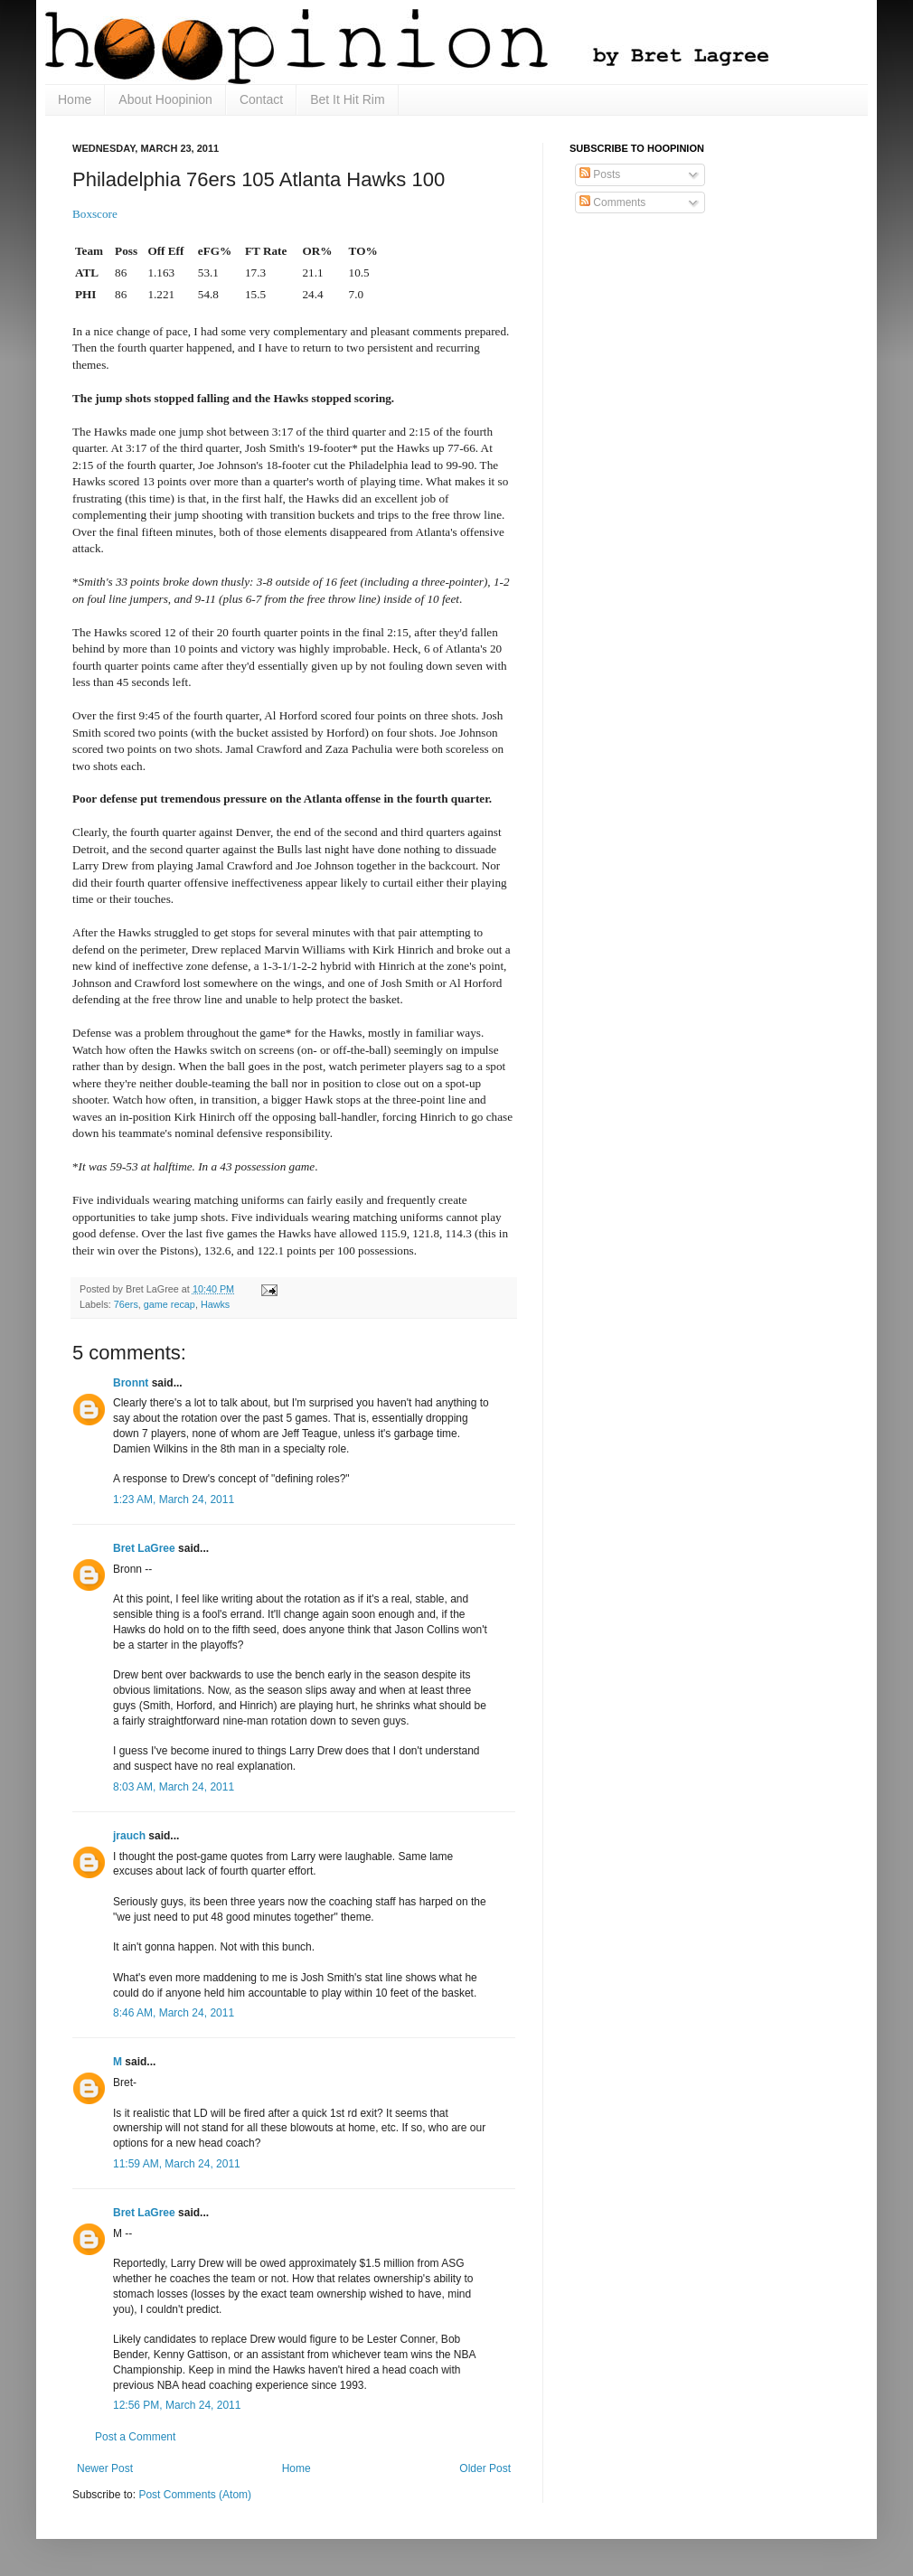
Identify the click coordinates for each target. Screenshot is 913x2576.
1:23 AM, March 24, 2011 (173, 1499)
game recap (169, 1304)
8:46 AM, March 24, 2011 (173, 2013)
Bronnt (130, 1383)
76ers (126, 1304)
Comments (612, 202)
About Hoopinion (165, 99)
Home (74, 99)
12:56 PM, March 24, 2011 (176, 2405)
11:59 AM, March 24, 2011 (176, 2164)
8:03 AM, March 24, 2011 (173, 1787)
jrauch (129, 1835)
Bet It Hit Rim (347, 99)
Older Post (485, 2468)
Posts (599, 174)
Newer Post (105, 2468)
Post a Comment (135, 2436)
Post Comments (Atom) (194, 2494)
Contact (261, 99)
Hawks (215, 1304)
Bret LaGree (144, 1548)
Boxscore (95, 214)
